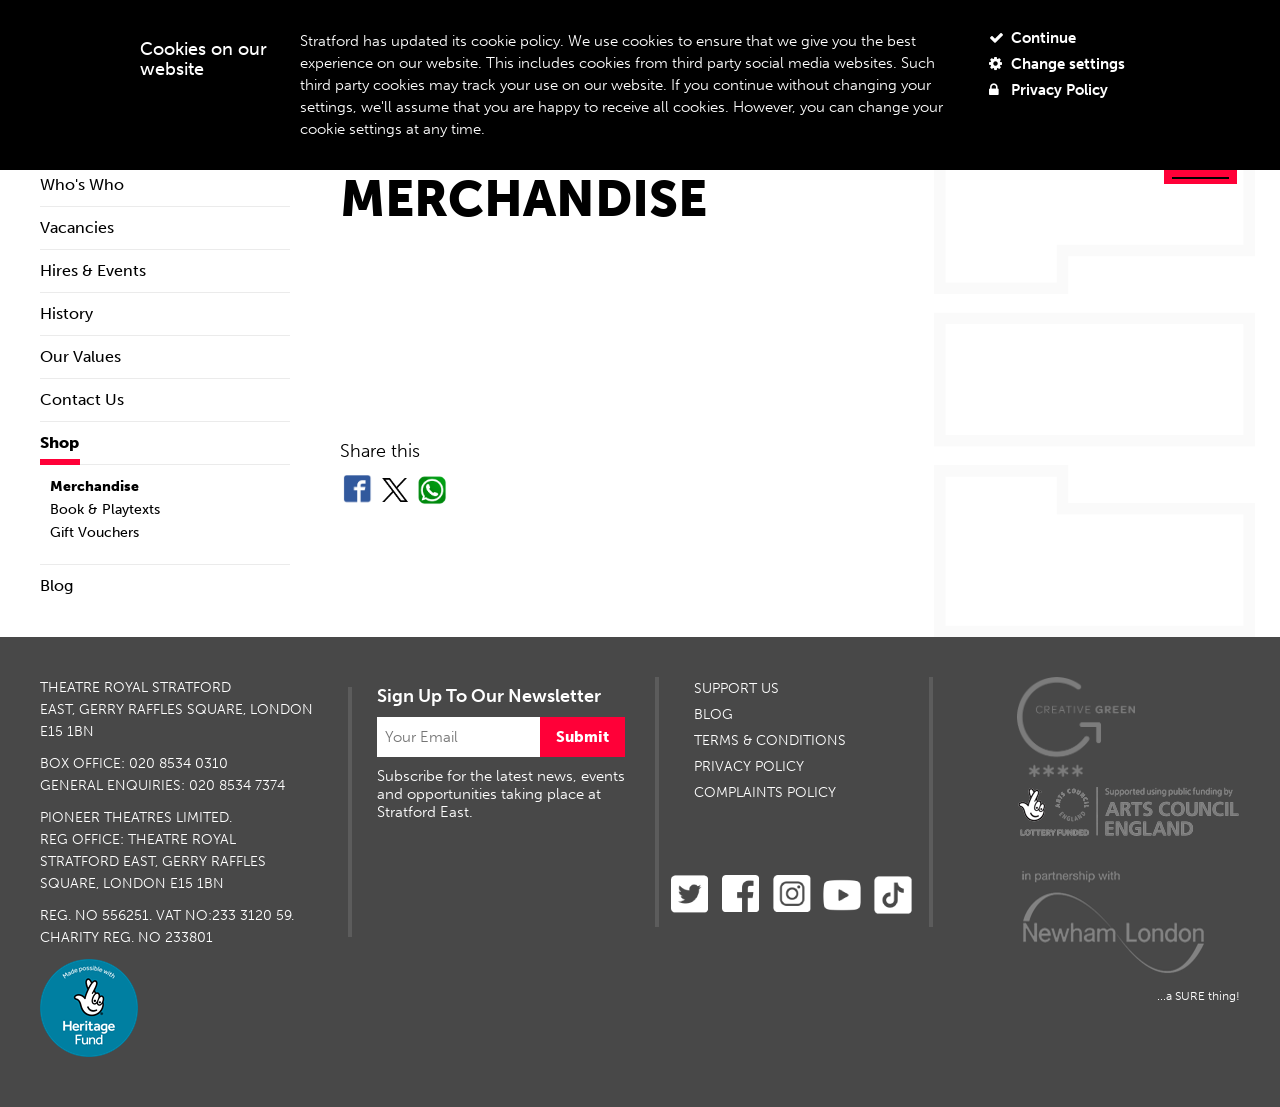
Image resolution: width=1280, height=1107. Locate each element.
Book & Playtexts (105, 509)
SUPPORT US (736, 688)
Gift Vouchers (94, 532)
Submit (582, 737)
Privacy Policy (1048, 90)
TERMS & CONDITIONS (770, 740)
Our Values (80, 356)
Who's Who (82, 184)
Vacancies (77, 227)
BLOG (713, 714)
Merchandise (94, 486)
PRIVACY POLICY (749, 766)
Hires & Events (93, 270)
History (66, 313)
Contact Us (82, 399)
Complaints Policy (765, 792)
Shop (59, 442)
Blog (56, 585)
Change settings (1057, 64)
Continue (1032, 38)
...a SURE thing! (1198, 996)
